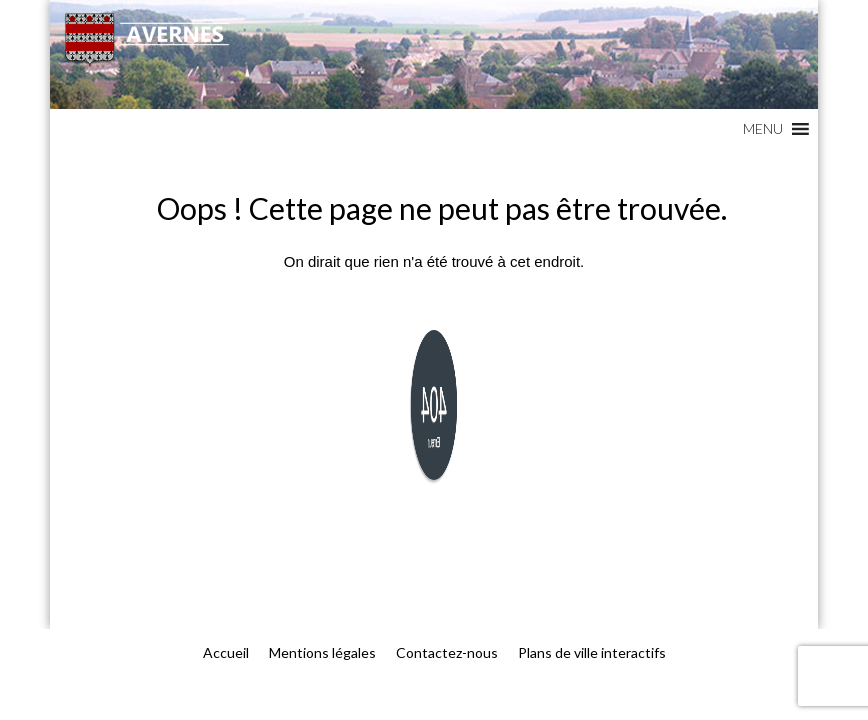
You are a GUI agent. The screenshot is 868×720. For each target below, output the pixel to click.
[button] (763, 129)
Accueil (226, 652)
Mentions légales (322, 652)
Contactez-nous (447, 652)
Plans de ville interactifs (592, 652)
